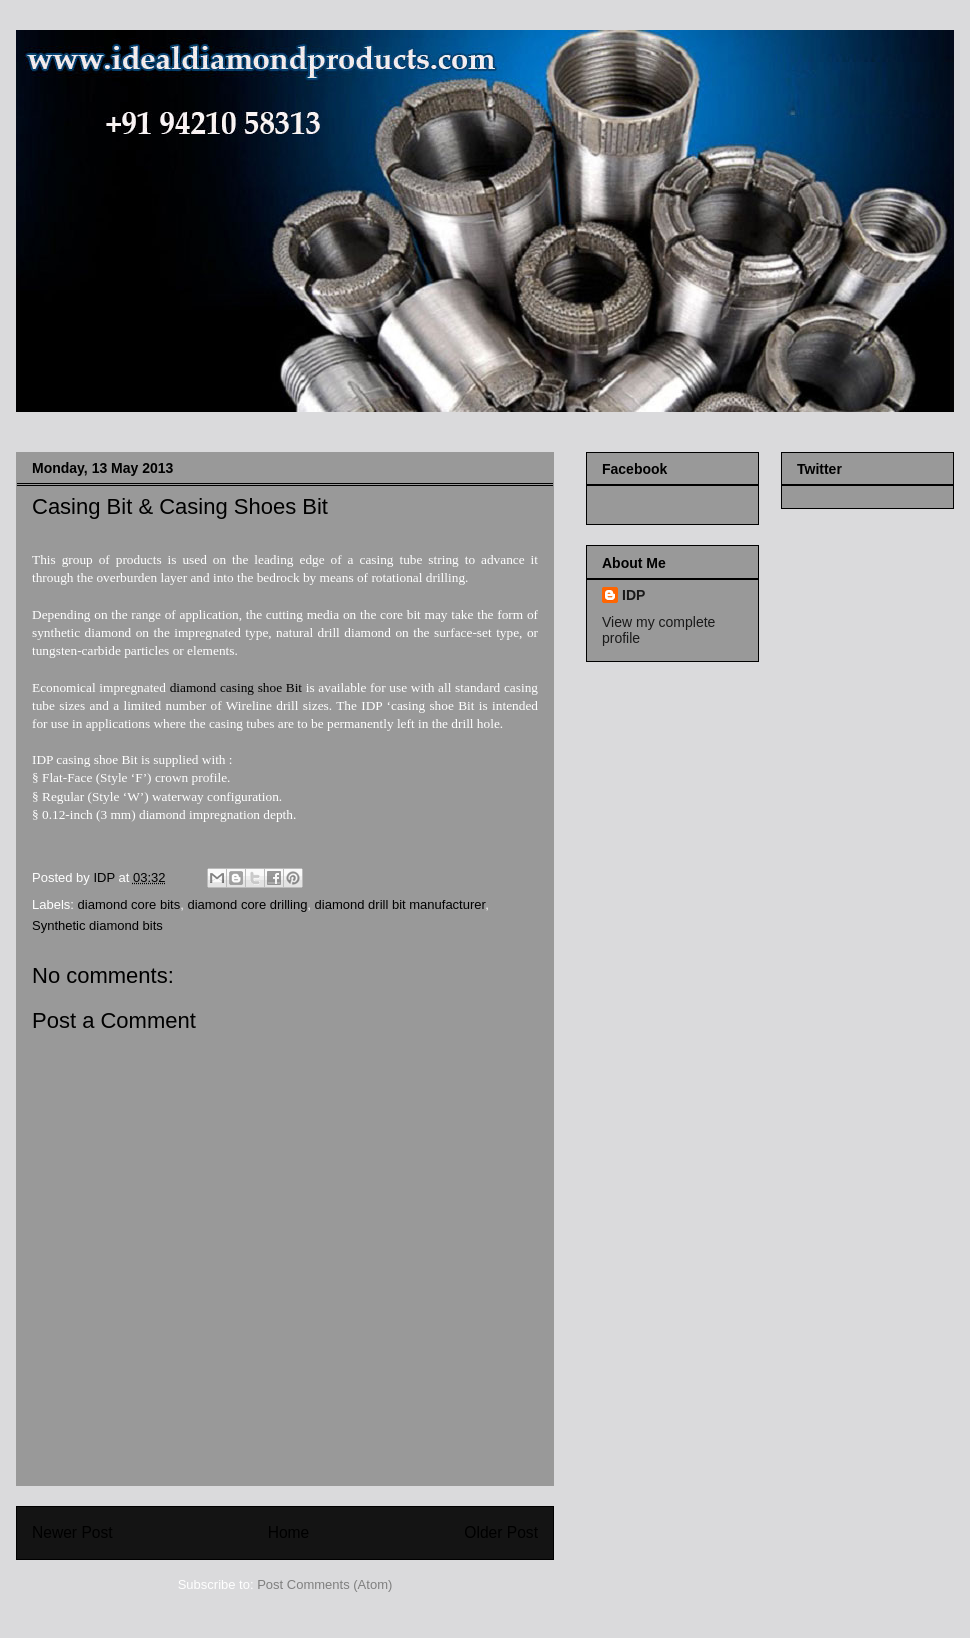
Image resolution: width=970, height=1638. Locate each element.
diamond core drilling (247, 904)
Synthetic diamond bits (97, 925)
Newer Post (72, 1532)
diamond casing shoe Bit (236, 687)
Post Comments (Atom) (324, 1584)
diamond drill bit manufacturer (400, 904)
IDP (633, 595)
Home (289, 1532)
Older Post (501, 1532)
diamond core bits (129, 904)
